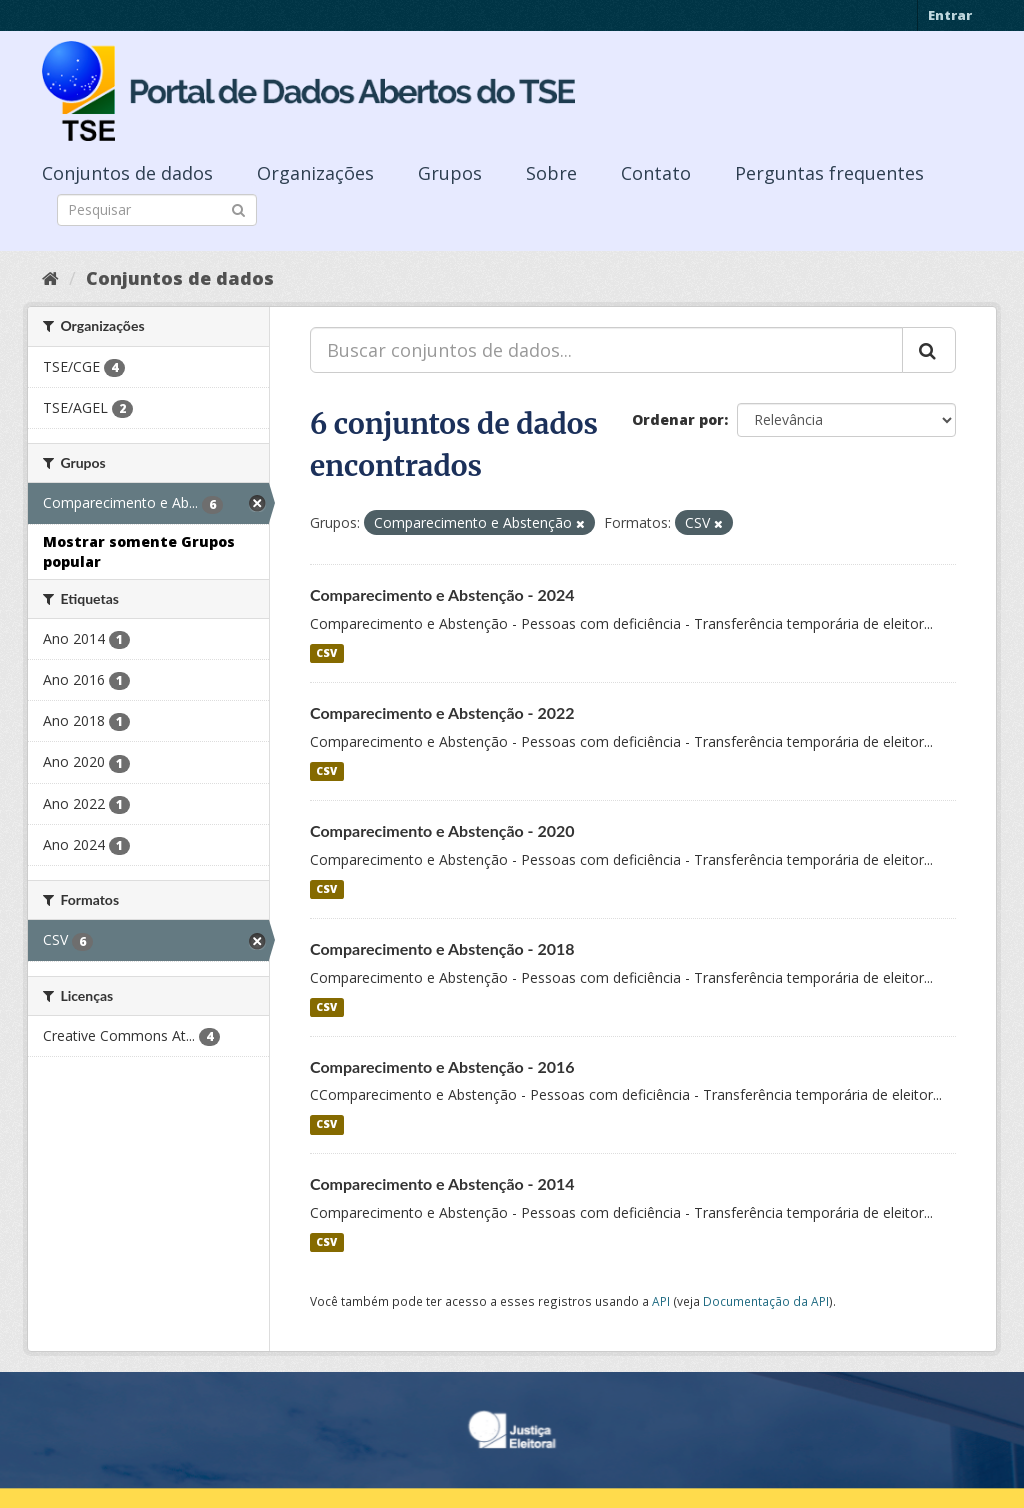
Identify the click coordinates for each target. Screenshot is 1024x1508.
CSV (326, 653)
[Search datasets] (157, 210)
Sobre (551, 173)
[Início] (50, 278)
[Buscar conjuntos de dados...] (606, 350)
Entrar (950, 15)
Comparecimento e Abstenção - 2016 (442, 1066)
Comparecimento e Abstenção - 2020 (442, 830)
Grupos (450, 173)
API (661, 1301)
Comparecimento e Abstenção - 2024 (442, 594)
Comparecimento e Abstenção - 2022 (442, 712)
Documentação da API (766, 1301)
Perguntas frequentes (829, 173)
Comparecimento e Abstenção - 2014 (442, 1183)
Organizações (315, 173)
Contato (656, 173)
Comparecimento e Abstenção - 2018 (442, 948)
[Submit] (238, 208)
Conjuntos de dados (127, 173)
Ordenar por (678, 419)
